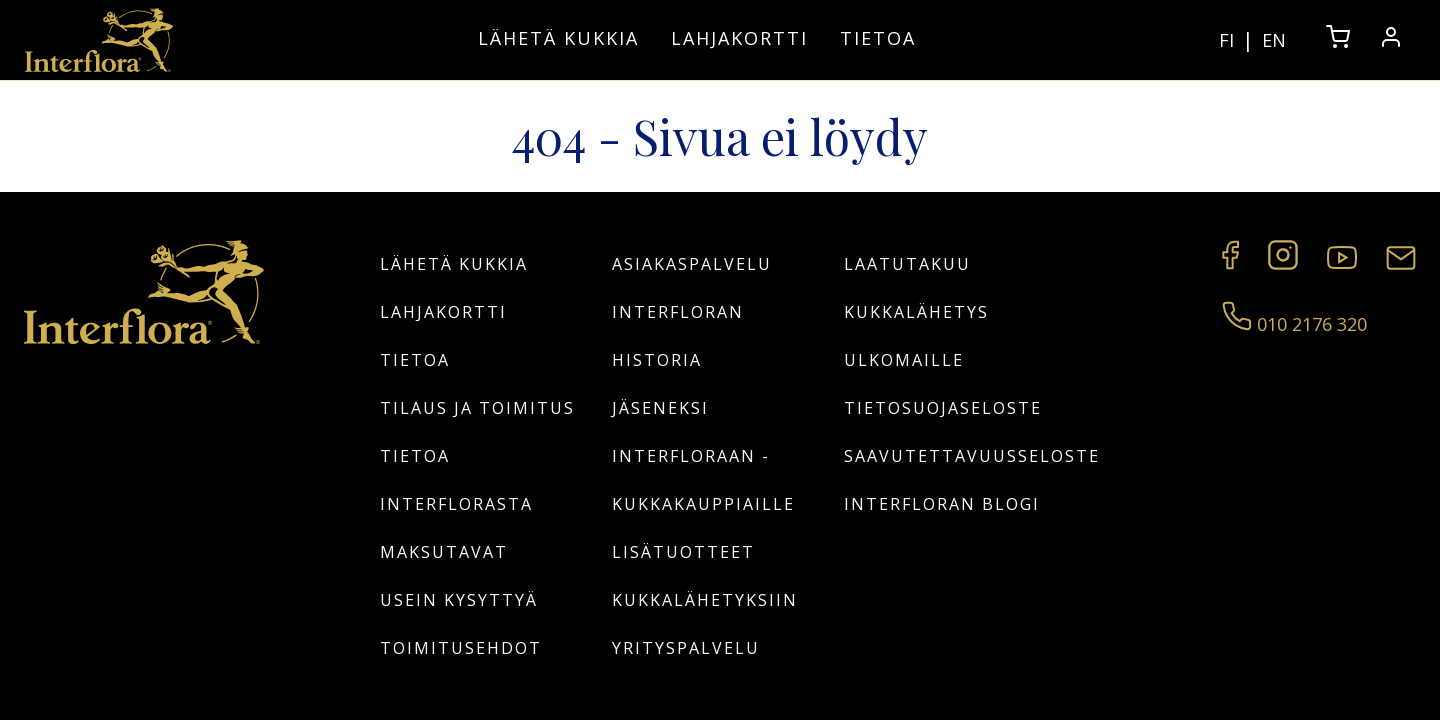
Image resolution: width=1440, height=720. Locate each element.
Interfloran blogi (942, 504)
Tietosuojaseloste (943, 408)
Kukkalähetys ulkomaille (916, 336)
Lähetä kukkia (558, 38)
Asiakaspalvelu (692, 264)
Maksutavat (444, 552)
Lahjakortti (739, 38)
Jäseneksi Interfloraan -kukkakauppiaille (703, 456)
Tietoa (878, 38)
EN (1274, 40)
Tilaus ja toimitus (477, 408)
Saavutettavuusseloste (952, 456)
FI (1226, 40)
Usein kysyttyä (459, 600)
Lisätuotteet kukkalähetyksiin (705, 576)
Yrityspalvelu (686, 648)
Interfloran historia (678, 336)
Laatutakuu (907, 264)
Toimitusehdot (461, 648)
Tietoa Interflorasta (456, 480)
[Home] (99, 40)
